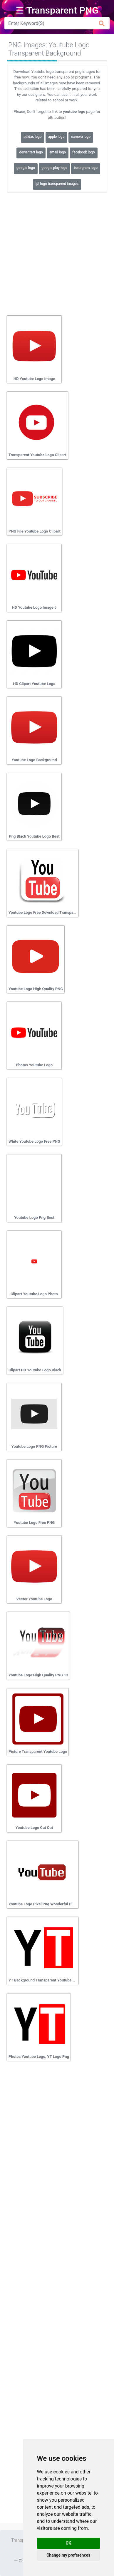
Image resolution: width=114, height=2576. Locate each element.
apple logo (56, 137)
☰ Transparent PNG (57, 10)
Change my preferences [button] (68, 2555)
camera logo (81, 137)
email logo (57, 152)
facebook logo (83, 152)
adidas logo (33, 137)
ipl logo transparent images (57, 184)
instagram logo (86, 168)
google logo (25, 168)
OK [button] (68, 2543)
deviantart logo (31, 152)
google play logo (54, 168)
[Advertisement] (57, 252)
